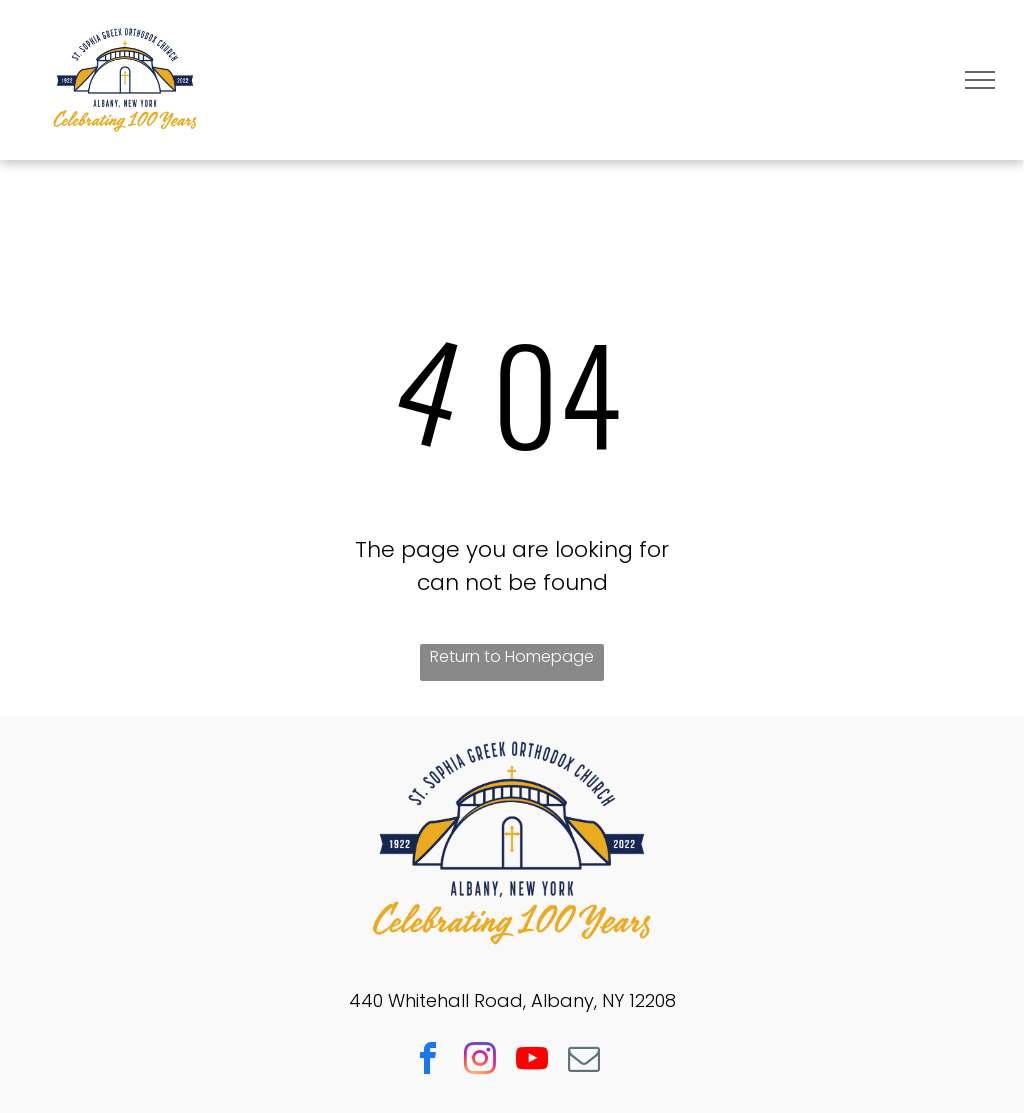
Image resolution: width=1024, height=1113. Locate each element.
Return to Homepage (512, 656)
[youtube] (532, 1061)
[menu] (980, 80)
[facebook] (428, 1061)
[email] (584, 1061)
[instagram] (480, 1061)
